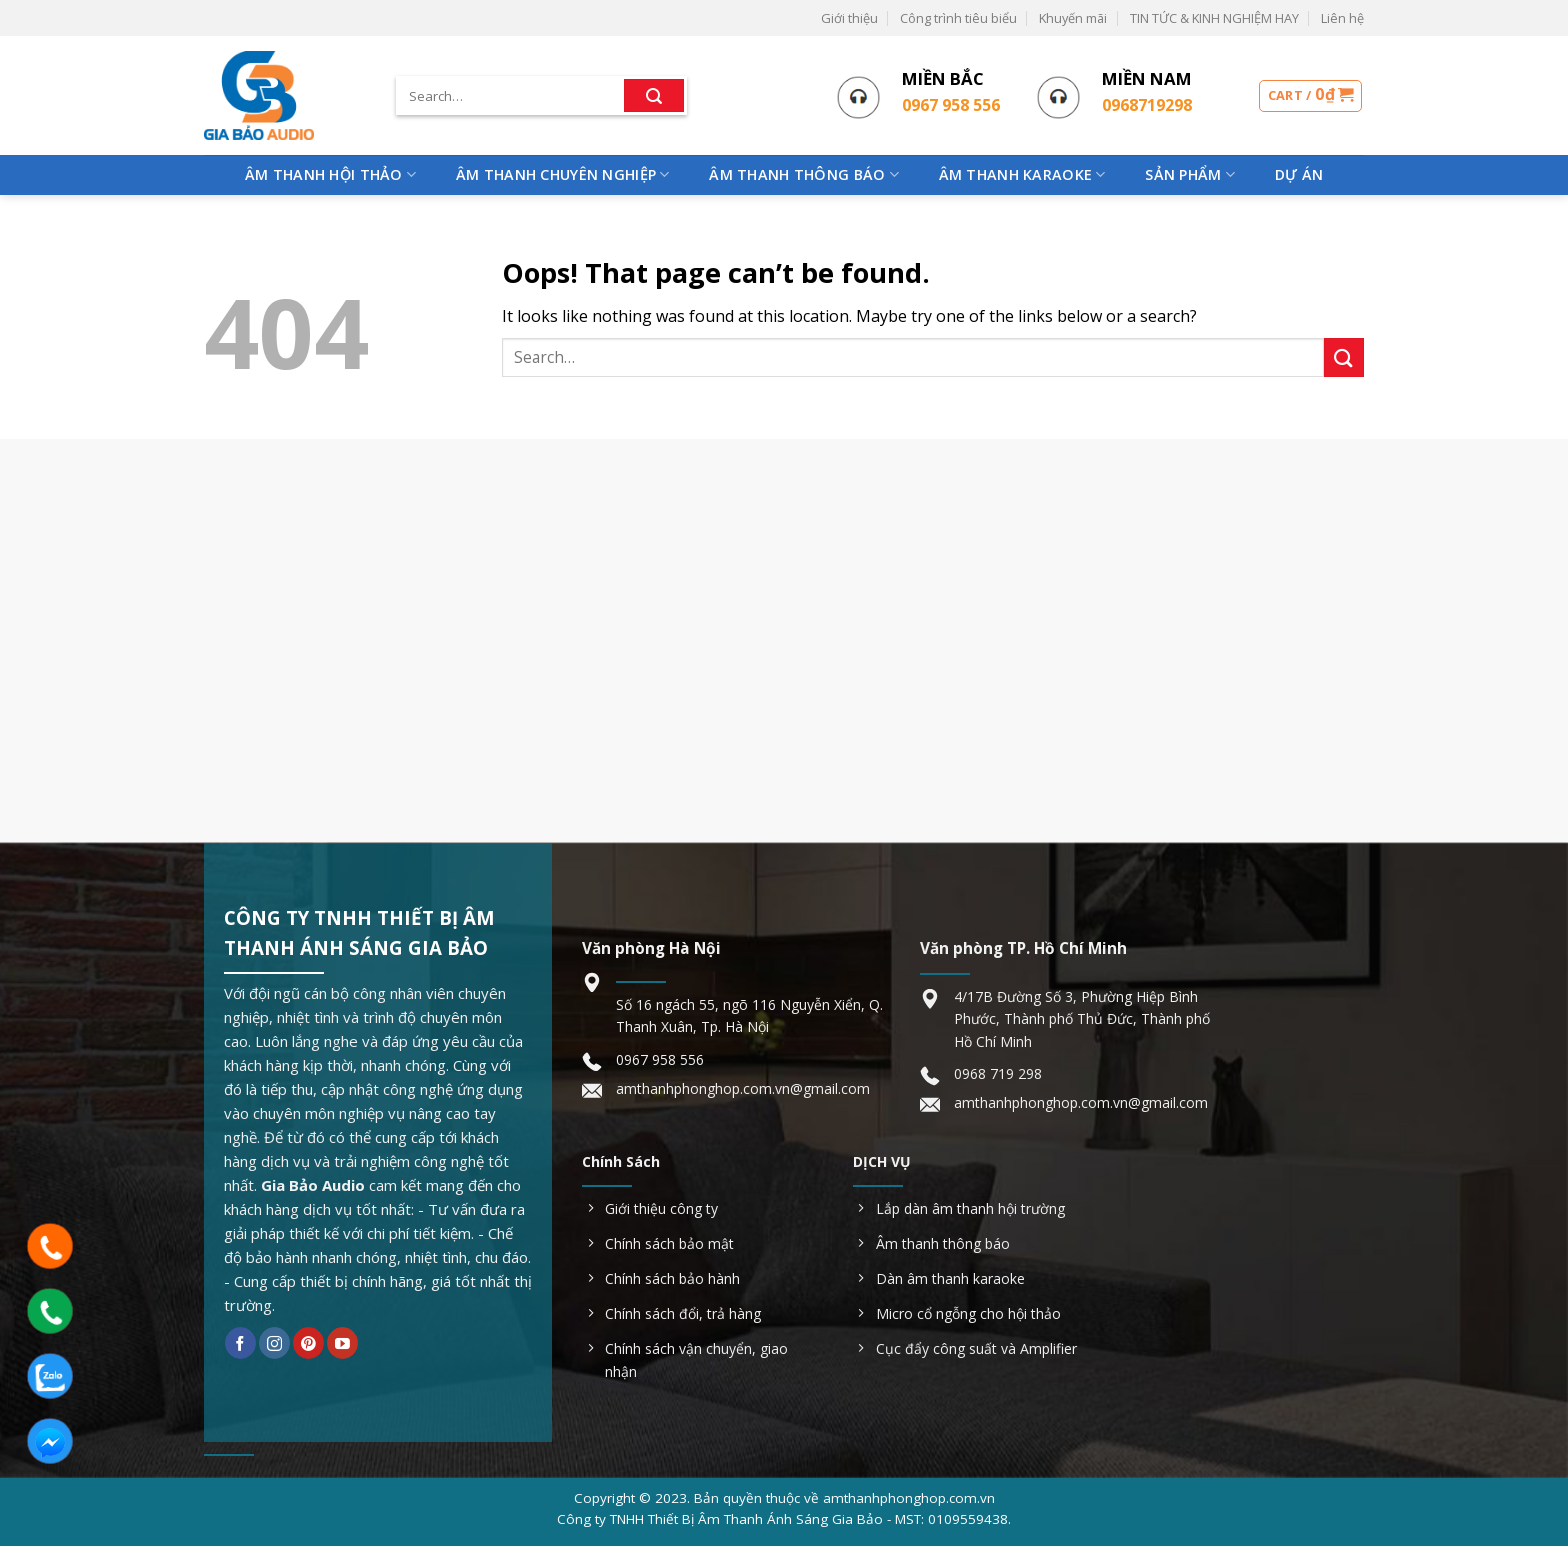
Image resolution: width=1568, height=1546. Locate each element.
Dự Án (1299, 174)
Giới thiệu (849, 18)
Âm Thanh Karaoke (1022, 175)
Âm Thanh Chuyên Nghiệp (563, 175)
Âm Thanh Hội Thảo (330, 175)
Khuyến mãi (1073, 18)
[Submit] (654, 96)
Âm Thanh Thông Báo (804, 175)
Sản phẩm (1190, 175)
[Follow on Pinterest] (308, 1343)
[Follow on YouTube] (342, 1343)
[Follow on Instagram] (274, 1343)
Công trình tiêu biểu (958, 18)
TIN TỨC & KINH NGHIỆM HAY (1214, 18)
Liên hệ (1342, 18)
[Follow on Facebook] (240, 1343)
